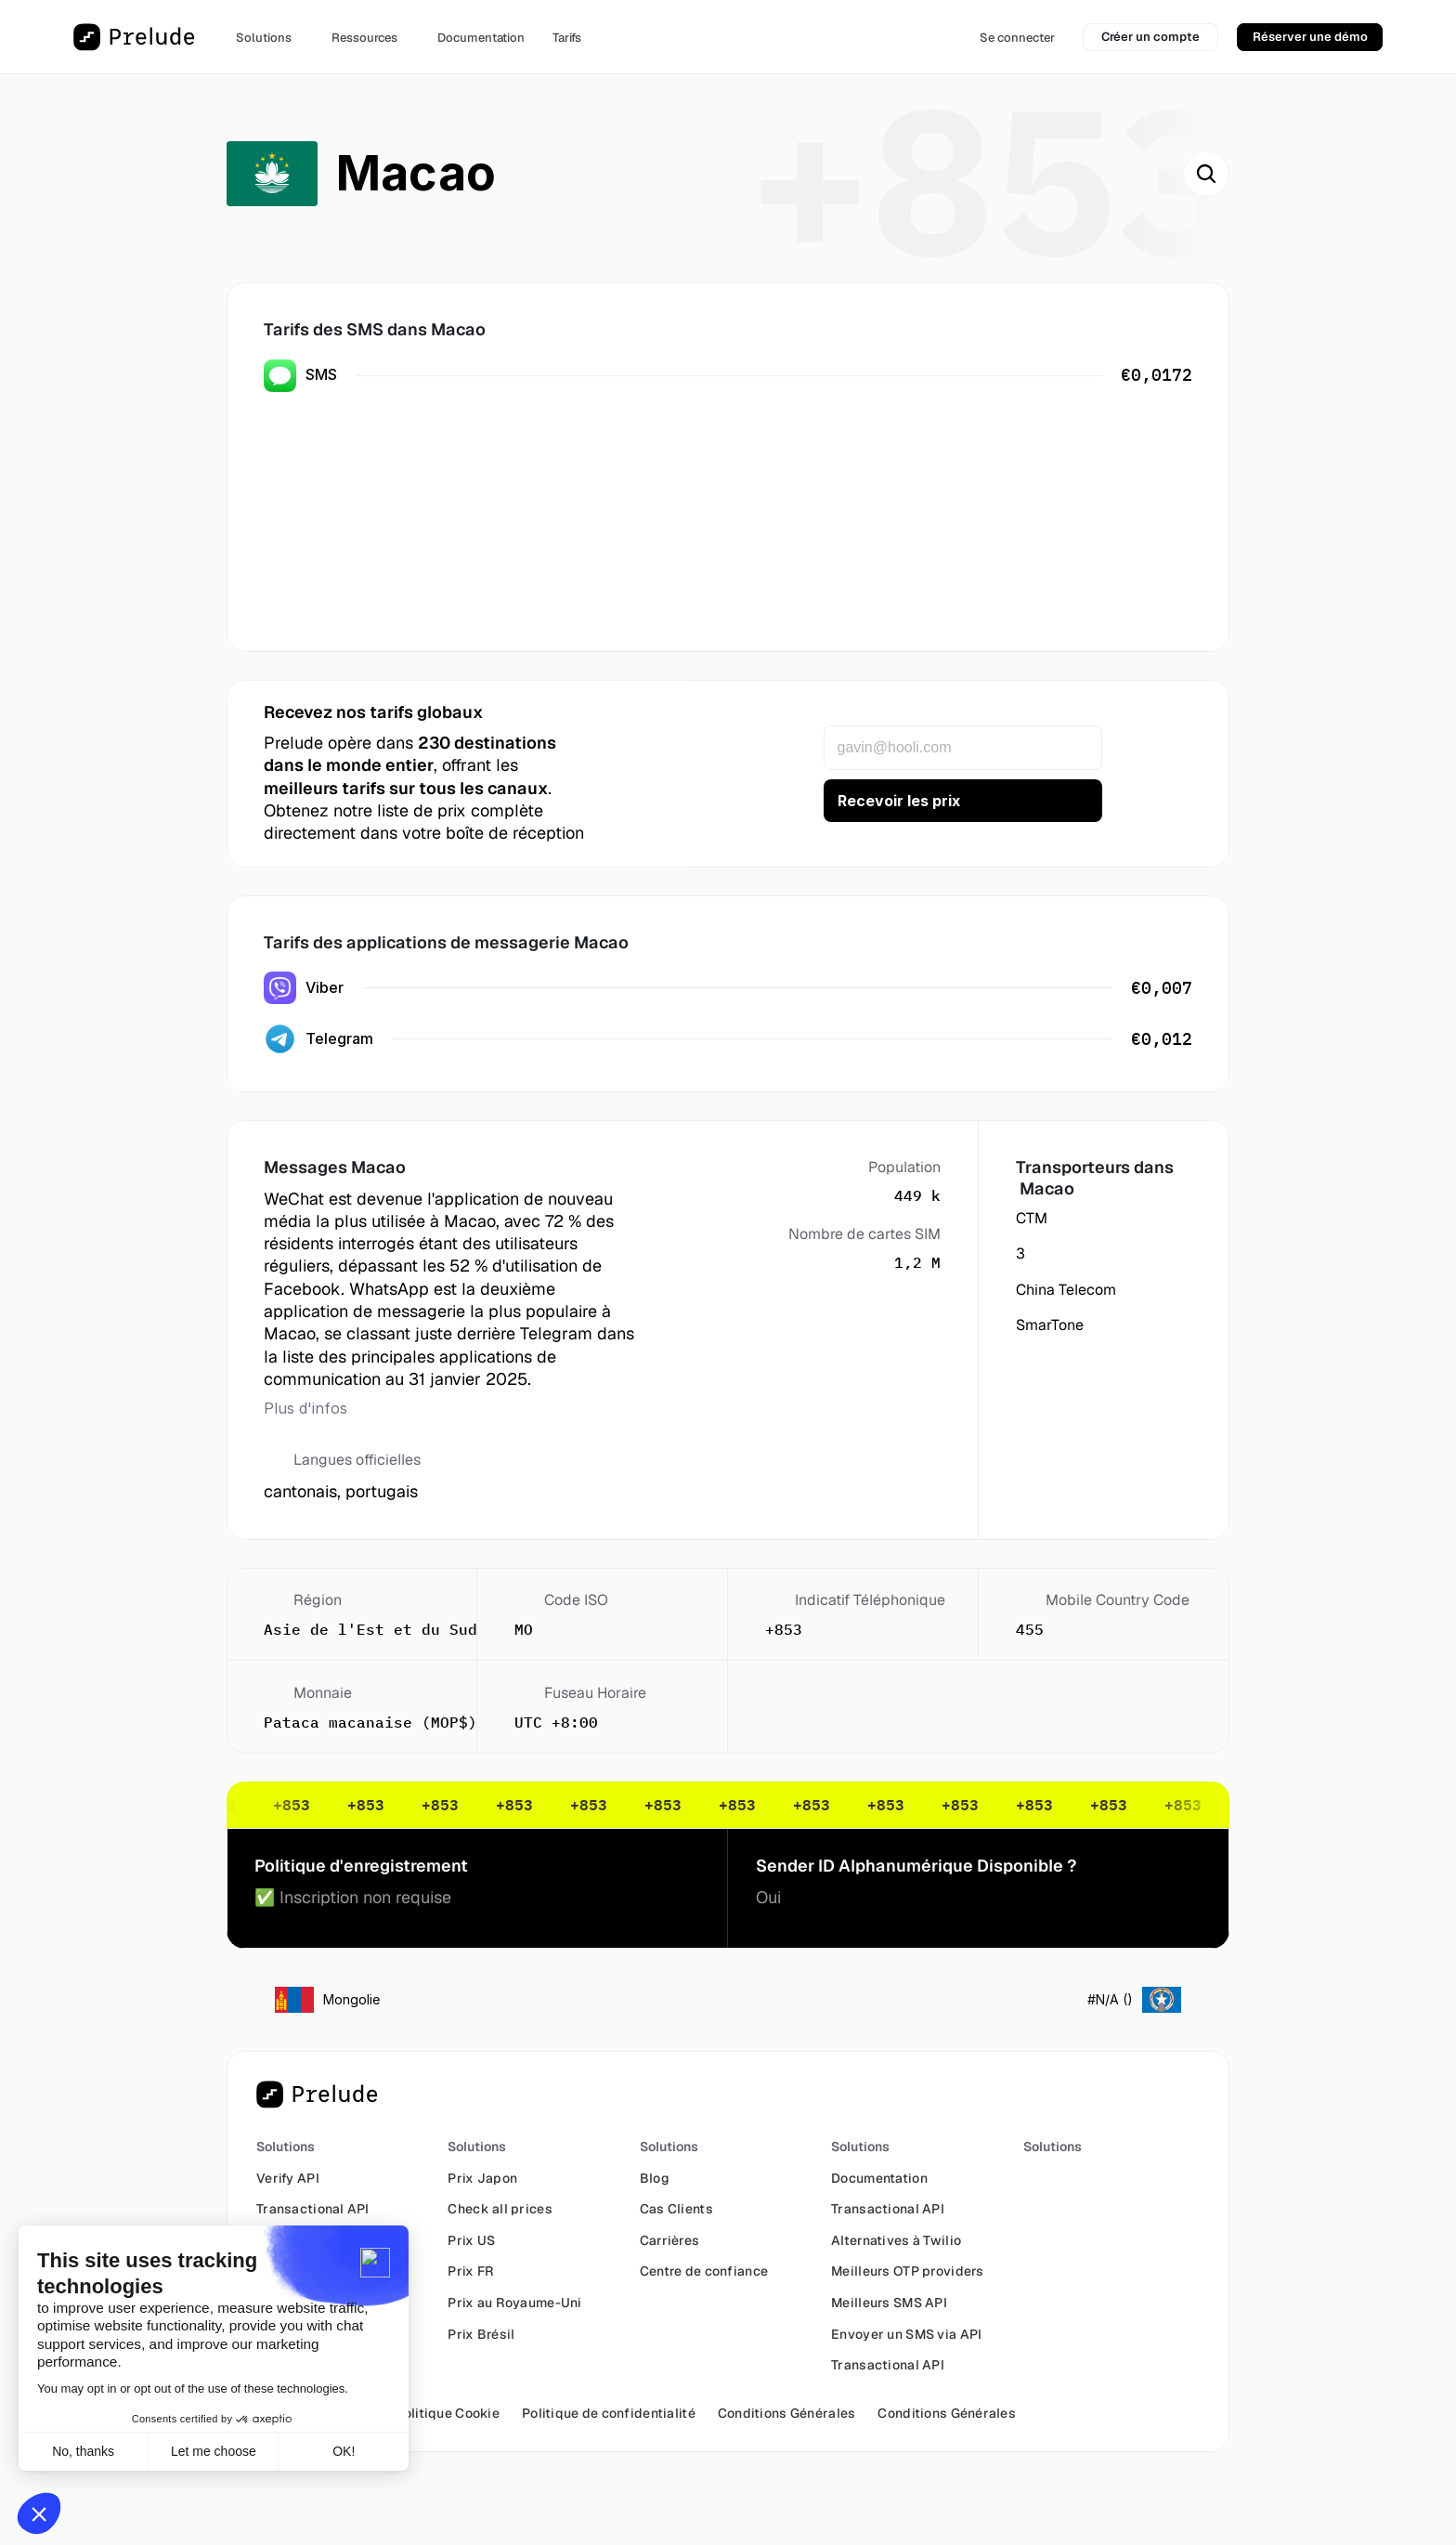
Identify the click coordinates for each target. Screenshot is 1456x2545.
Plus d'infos (305, 1408)
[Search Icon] (1206, 173)
